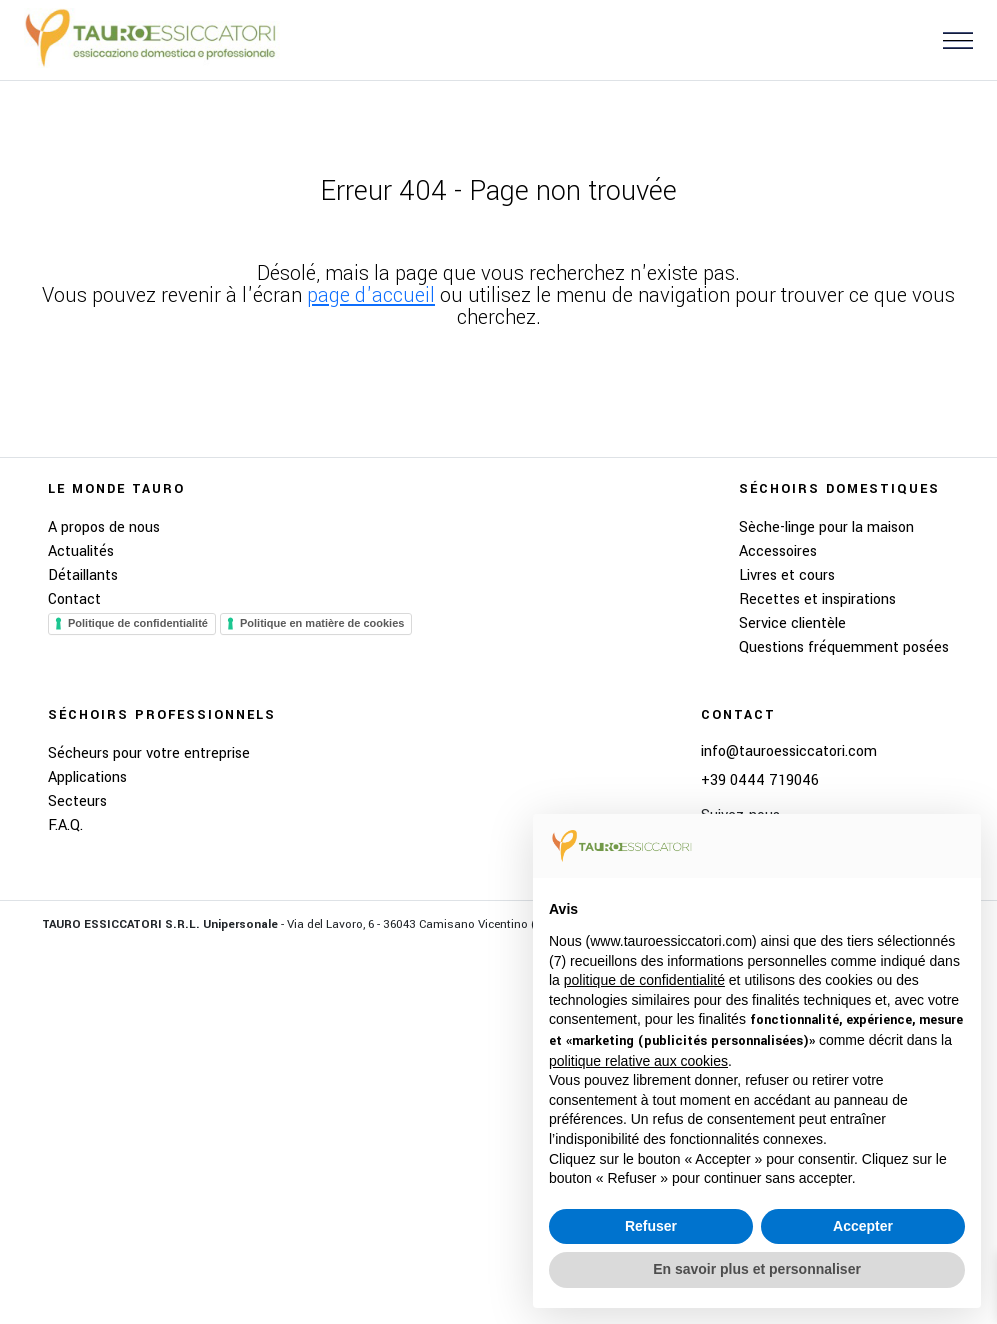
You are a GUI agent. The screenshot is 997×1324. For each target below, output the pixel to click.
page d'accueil (371, 295)
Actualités (81, 551)
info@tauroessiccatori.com (789, 752)
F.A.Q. (65, 825)
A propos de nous (104, 527)
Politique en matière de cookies (322, 623)
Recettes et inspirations (817, 599)
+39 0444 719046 (760, 781)
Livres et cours (787, 575)
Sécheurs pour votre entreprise (149, 753)
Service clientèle (792, 623)
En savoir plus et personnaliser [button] (757, 1269)
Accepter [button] (863, 1226)
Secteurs (77, 801)
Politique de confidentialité (138, 623)
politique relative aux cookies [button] (638, 1061)
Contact (74, 599)
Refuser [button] (651, 1226)
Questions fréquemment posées (844, 647)
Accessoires (778, 551)
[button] (950, 39)
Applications (87, 777)
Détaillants (83, 575)
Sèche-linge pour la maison (826, 527)
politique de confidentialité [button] (644, 980)
